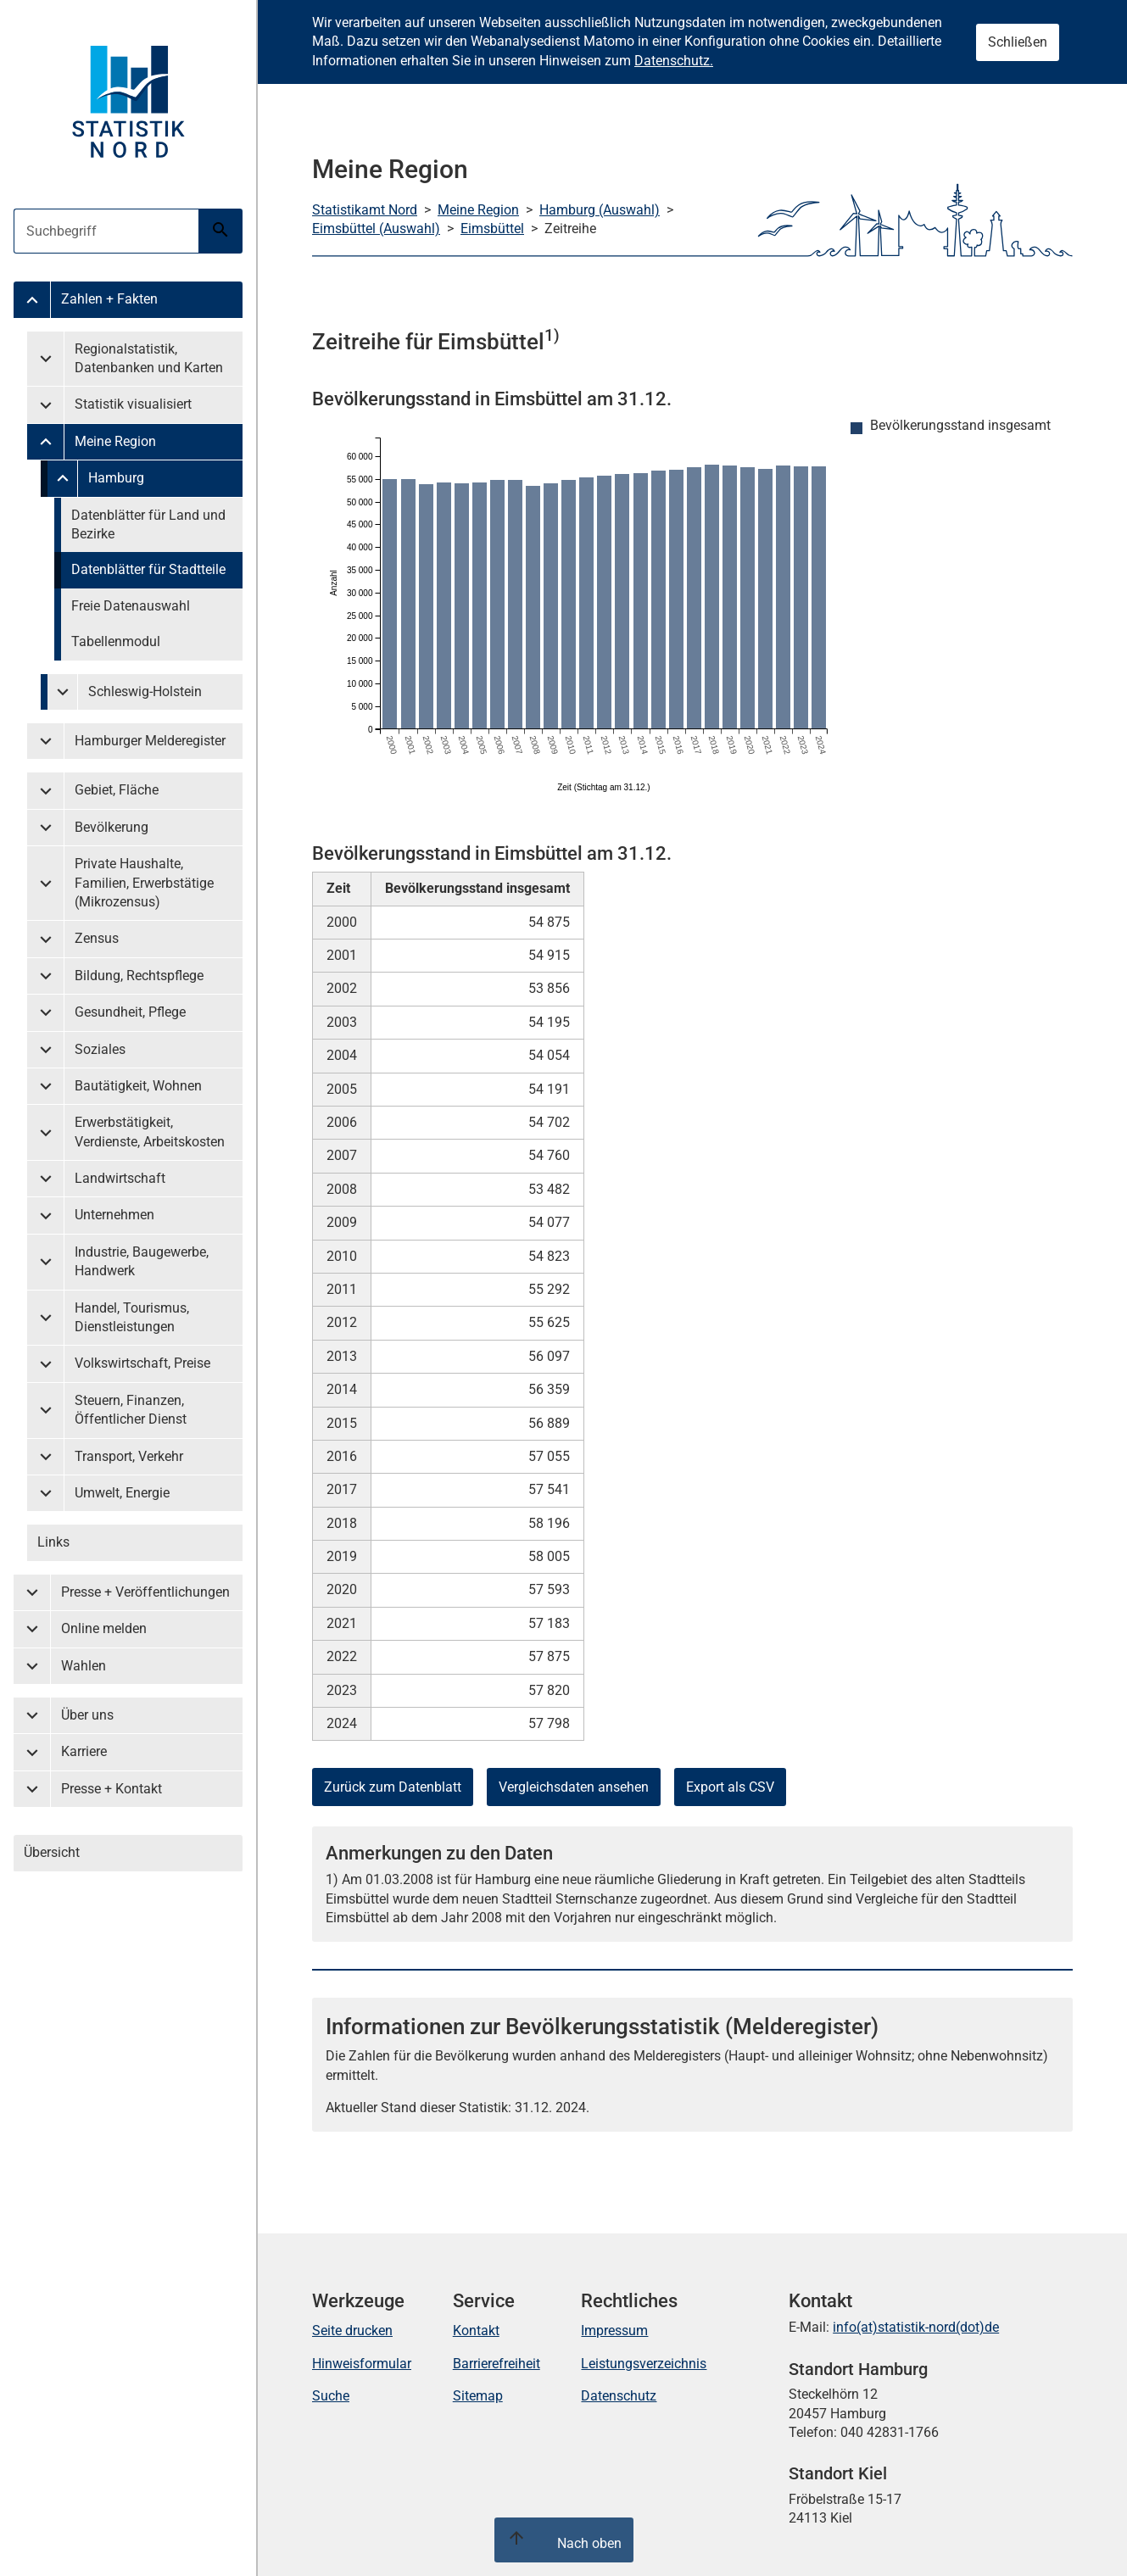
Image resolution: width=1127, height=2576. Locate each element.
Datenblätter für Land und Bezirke (148, 524)
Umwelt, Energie (122, 1493)
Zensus (97, 938)
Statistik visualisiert (133, 404)
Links (53, 1542)
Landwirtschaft (120, 1178)
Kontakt (476, 2330)
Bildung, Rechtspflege (139, 975)
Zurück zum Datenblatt (392, 1787)
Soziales (100, 1049)
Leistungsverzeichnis (643, 2364)
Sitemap (478, 2396)
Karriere (84, 1751)
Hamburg (116, 478)
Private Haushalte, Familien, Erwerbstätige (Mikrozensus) (144, 883)
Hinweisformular (361, 2364)
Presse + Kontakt (111, 1789)
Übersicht (52, 1852)
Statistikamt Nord (364, 210)
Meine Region (115, 441)
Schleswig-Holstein (145, 691)
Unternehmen (114, 1215)
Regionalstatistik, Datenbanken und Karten (149, 358)
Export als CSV (730, 1787)
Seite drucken (352, 2330)
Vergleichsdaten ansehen (574, 1787)
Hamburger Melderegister (150, 741)
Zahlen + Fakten (109, 299)
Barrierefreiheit (496, 2364)
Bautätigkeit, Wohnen (138, 1086)
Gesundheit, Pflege (130, 1012)
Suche (330, 2396)
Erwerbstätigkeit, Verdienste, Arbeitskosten (150, 1131)
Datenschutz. (673, 61)
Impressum (614, 2330)
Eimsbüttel (492, 228)
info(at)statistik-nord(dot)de (916, 2327)
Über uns (87, 1715)
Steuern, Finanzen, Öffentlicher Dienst (131, 1409)
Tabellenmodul (115, 641)
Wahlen (83, 1666)
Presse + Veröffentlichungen (145, 1592)
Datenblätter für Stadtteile (148, 569)
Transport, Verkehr (129, 1456)
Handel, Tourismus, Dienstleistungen (132, 1317)
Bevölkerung (111, 827)
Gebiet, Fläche (117, 790)
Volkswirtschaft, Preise (142, 1363)
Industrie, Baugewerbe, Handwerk (142, 1261)
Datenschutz (618, 2396)
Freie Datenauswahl (130, 606)
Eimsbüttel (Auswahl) (376, 228)
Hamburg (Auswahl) (599, 210)
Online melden (104, 1628)
